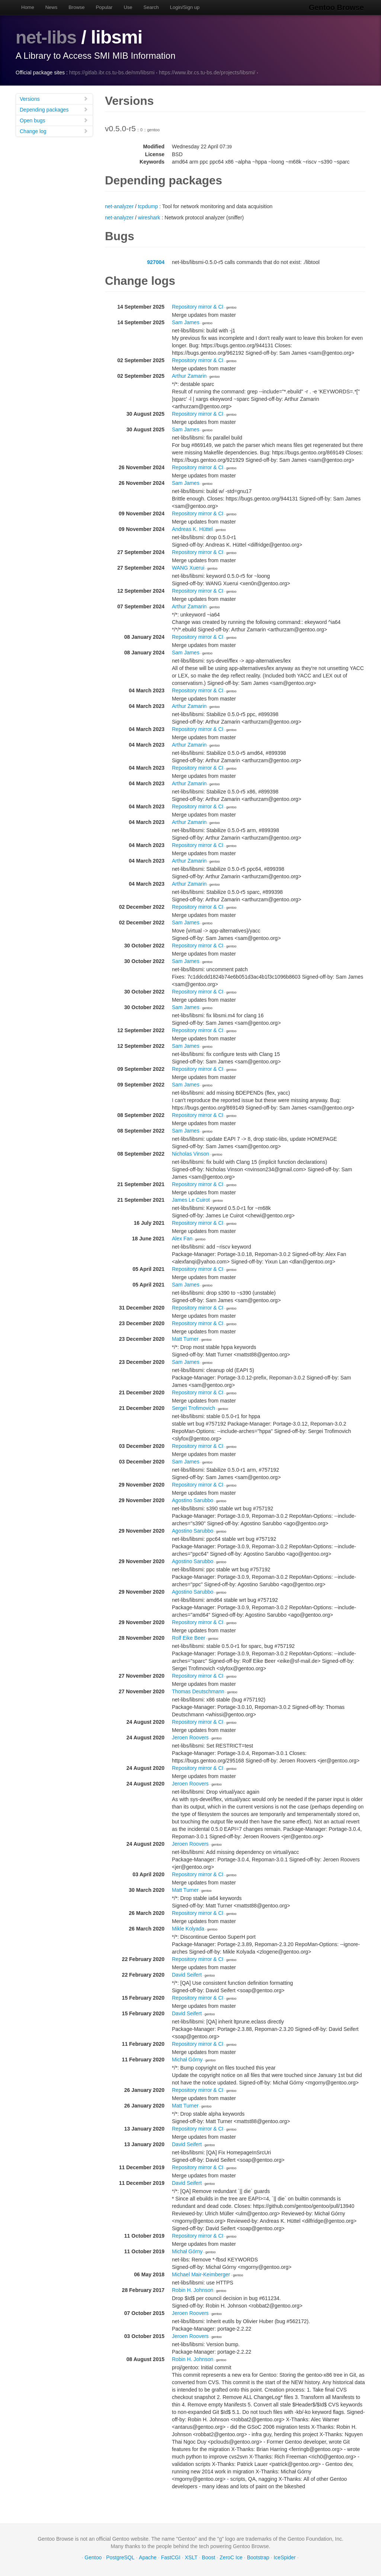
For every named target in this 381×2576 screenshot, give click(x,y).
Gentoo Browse (337, 7)
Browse (76, 7)
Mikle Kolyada (188, 1929)
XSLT (191, 2557)
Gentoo (93, 2557)
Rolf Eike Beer (188, 1638)
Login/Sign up (185, 7)
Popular (104, 7)
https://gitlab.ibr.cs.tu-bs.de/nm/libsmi (112, 72)
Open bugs (54, 120)
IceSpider (284, 2557)
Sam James (185, 322)
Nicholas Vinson (190, 1154)
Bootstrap (258, 2557)
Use (128, 7)
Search (151, 7)
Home (27, 7)
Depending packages (54, 109)
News (51, 7)
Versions (54, 99)
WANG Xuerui (188, 568)
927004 (155, 262)
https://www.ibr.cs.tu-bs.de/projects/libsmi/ (207, 72)
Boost (208, 2557)
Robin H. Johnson (192, 2290)
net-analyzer (119, 206)
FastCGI (170, 2557)
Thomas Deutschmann (198, 1691)
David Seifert (187, 1975)
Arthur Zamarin (189, 376)
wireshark (149, 217)
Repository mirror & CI (197, 307)
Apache (147, 2557)
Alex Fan (182, 1239)
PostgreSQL (120, 2557)
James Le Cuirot (191, 1200)
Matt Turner (185, 1339)
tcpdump (148, 206)
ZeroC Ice (231, 2557)
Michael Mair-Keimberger (201, 2274)
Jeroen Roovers (190, 1738)
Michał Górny (187, 2060)
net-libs (47, 37)
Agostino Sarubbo (192, 1500)
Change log (54, 131)
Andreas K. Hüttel (192, 529)
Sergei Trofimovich (193, 1408)
